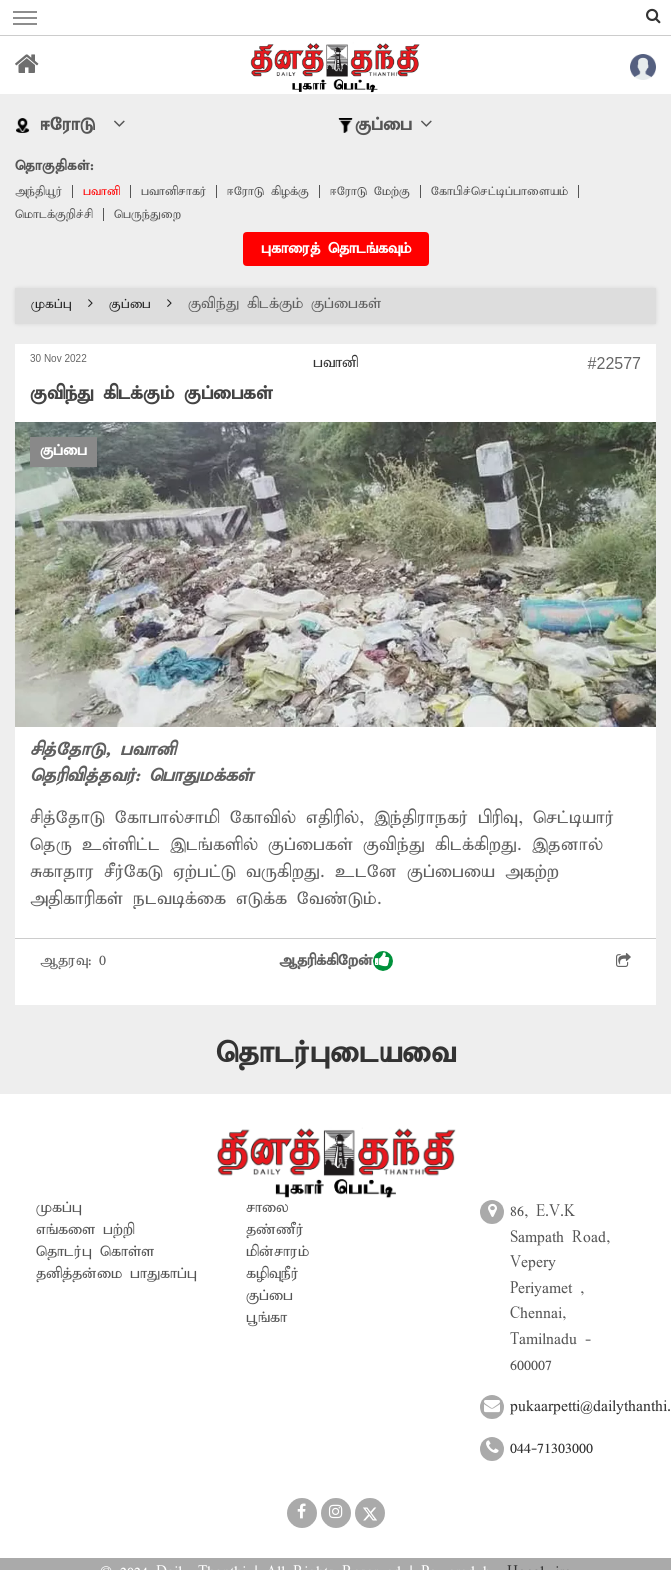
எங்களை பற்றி (85, 1230)
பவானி (101, 191)
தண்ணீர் (275, 1230)
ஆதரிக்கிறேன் (336, 961)
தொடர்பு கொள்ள (95, 1252)
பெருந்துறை (147, 214)
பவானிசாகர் (173, 191)
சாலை (267, 1208)
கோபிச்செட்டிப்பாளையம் (499, 191)
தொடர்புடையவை (336, 1053)
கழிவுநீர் (272, 1274)
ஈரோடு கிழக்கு (268, 191)
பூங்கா (266, 1318)
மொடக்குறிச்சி (54, 214)
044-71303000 (551, 1449)
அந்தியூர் (38, 191)
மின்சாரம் (277, 1252)
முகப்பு (62, 304)
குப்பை (140, 304)
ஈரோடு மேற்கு (370, 191)
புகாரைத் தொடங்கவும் (336, 249)
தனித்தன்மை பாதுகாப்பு (116, 1274)
